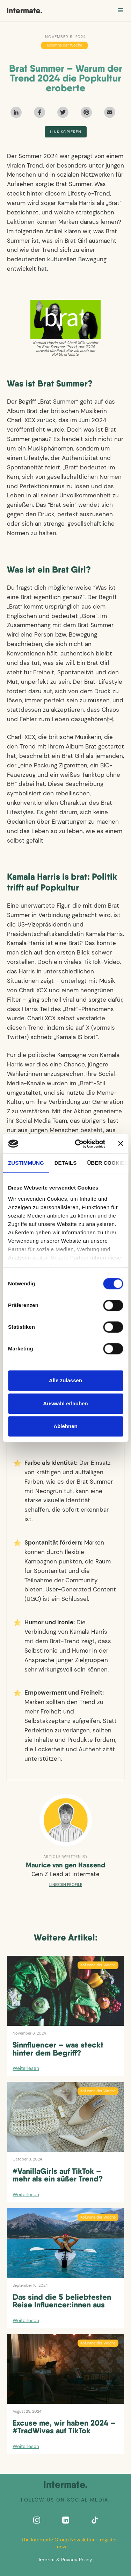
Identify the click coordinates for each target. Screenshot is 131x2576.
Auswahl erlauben (65, 1403)
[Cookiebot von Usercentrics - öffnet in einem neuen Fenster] (78, 1143)
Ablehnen (65, 1426)
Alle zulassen (65, 1380)
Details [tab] (65, 1163)
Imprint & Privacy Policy (65, 2559)
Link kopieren (65, 131)
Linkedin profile (65, 1884)
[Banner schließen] (120, 1143)
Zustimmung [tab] (26, 1163)
